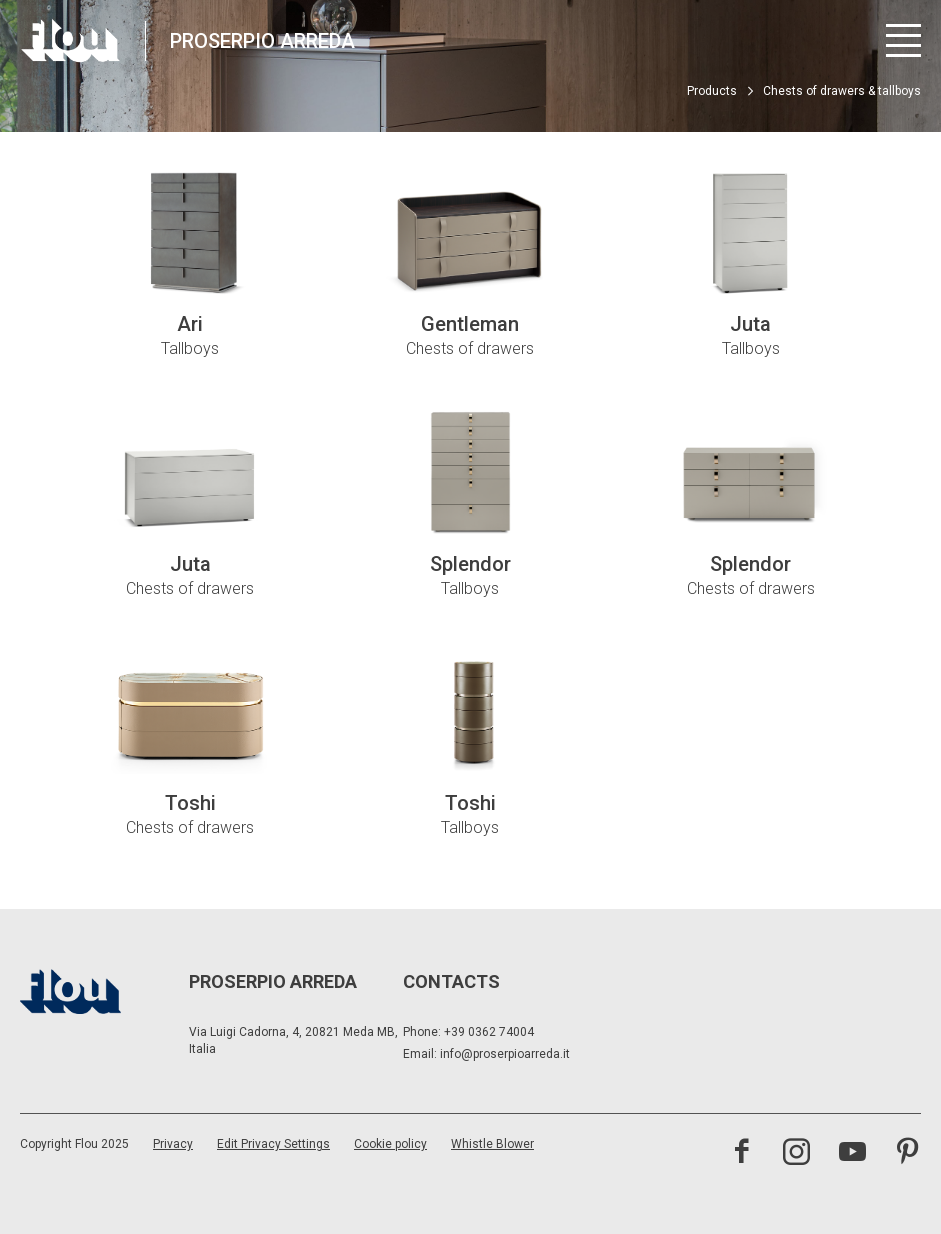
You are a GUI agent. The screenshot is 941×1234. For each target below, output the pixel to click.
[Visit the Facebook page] (741, 1154)
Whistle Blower (492, 1144)
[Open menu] (903, 40)
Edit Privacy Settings (273, 1144)
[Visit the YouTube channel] (852, 1154)
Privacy (173, 1144)
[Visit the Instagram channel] (796, 1154)
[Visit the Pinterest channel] (907, 1154)
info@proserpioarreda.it (505, 1054)
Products (712, 91)
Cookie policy (390, 1144)
